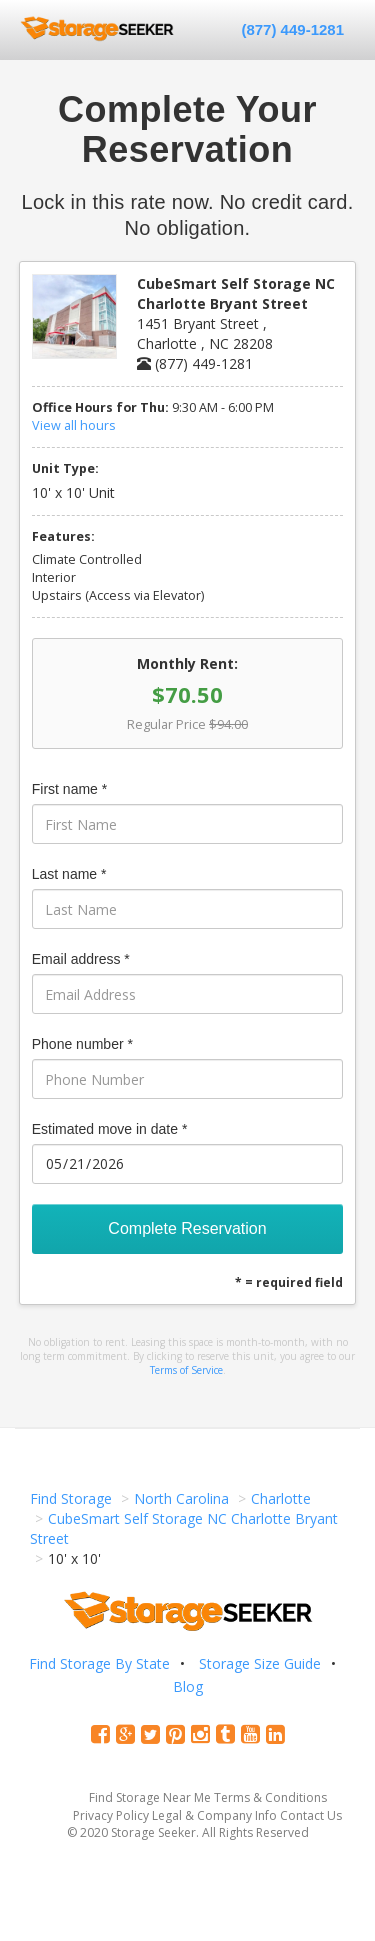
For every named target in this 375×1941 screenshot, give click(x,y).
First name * (69, 789)
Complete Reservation (187, 1228)
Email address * (81, 959)
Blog (188, 1686)
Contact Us (311, 1815)
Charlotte (281, 1498)
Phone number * (82, 1044)
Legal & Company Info (214, 1815)
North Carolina (181, 1498)
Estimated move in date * (110, 1129)
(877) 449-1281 (292, 29)
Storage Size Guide (260, 1663)
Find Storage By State (99, 1663)
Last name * (69, 874)
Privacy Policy (111, 1815)
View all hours (74, 425)
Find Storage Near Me (150, 1797)
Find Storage (71, 1498)
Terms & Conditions (270, 1797)
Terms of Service (186, 1370)
